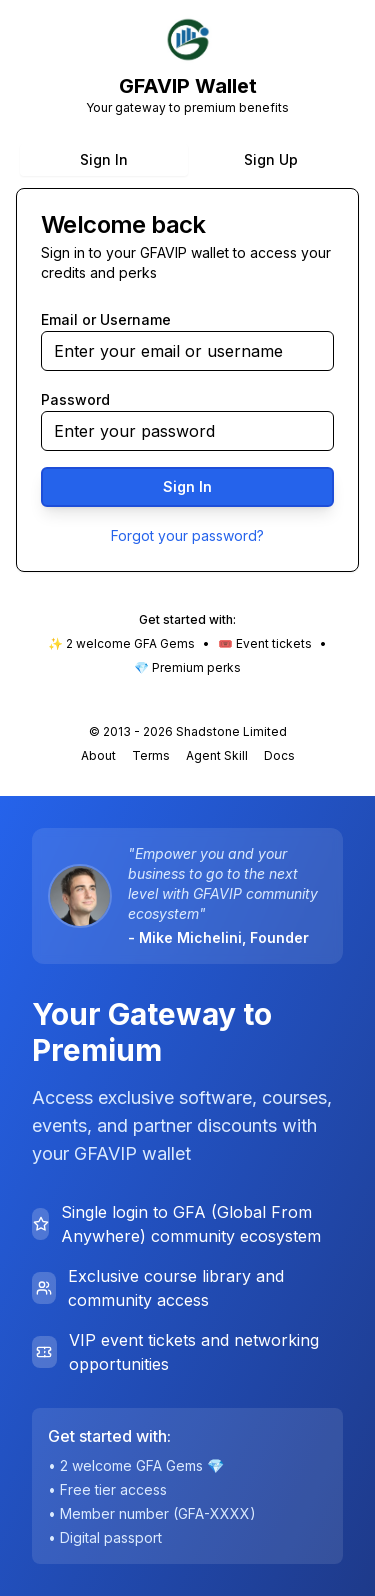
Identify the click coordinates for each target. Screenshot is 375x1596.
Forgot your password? (187, 535)
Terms (151, 755)
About (98, 755)
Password (75, 399)
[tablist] (187, 160)
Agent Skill (217, 755)
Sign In (187, 486)
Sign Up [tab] (271, 159)
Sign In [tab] (104, 159)
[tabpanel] (187, 380)
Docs (279, 755)
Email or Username (106, 319)
